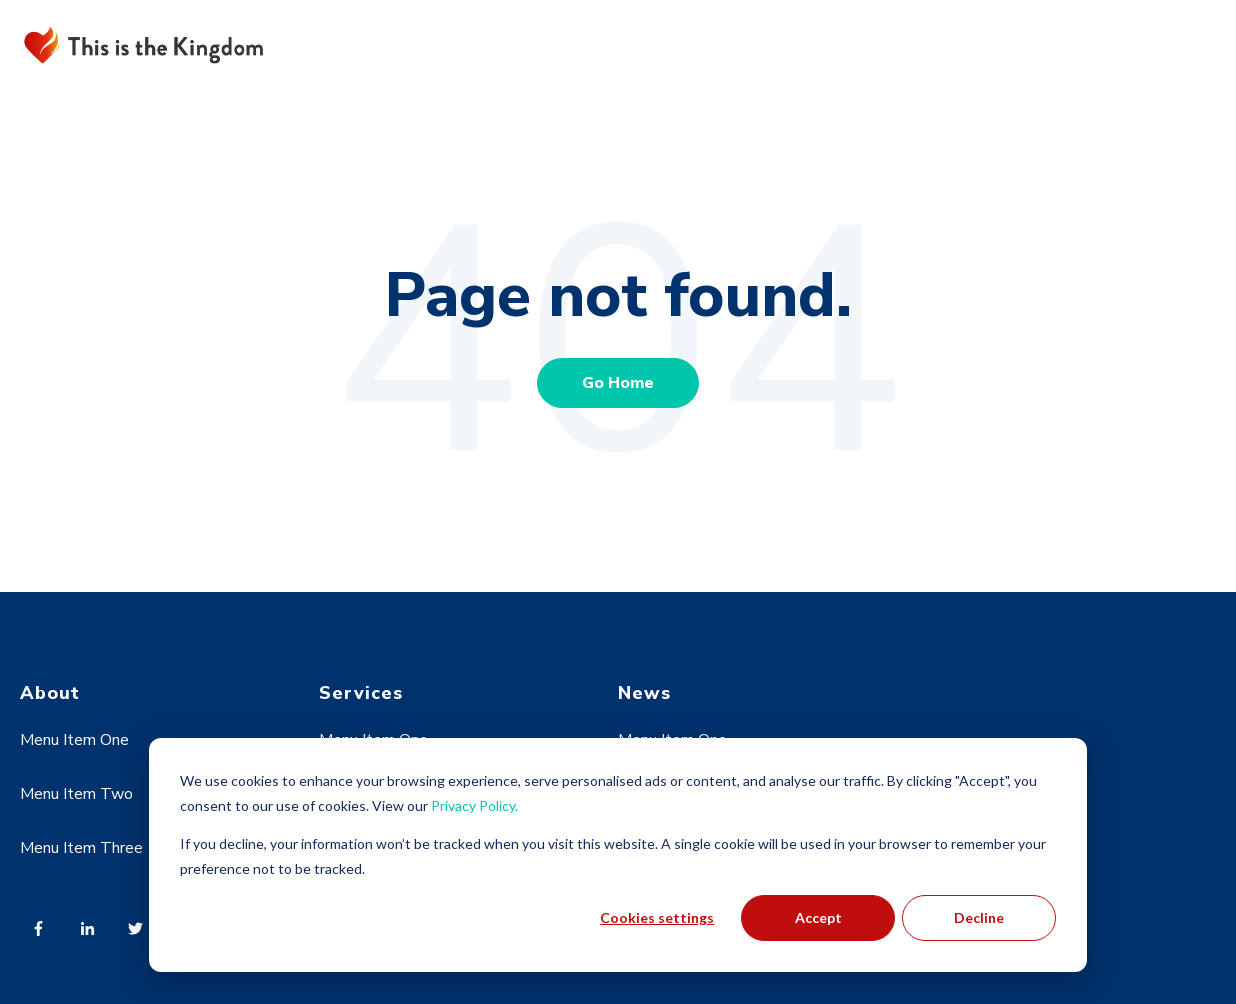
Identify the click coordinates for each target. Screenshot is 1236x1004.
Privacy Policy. (474, 805)
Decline (979, 917)
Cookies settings (657, 917)
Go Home (618, 383)
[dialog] (618, 855)
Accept (818, 917)
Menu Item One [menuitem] (74, 740)
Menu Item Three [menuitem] (81, 848)
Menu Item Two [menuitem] (76, 794)
